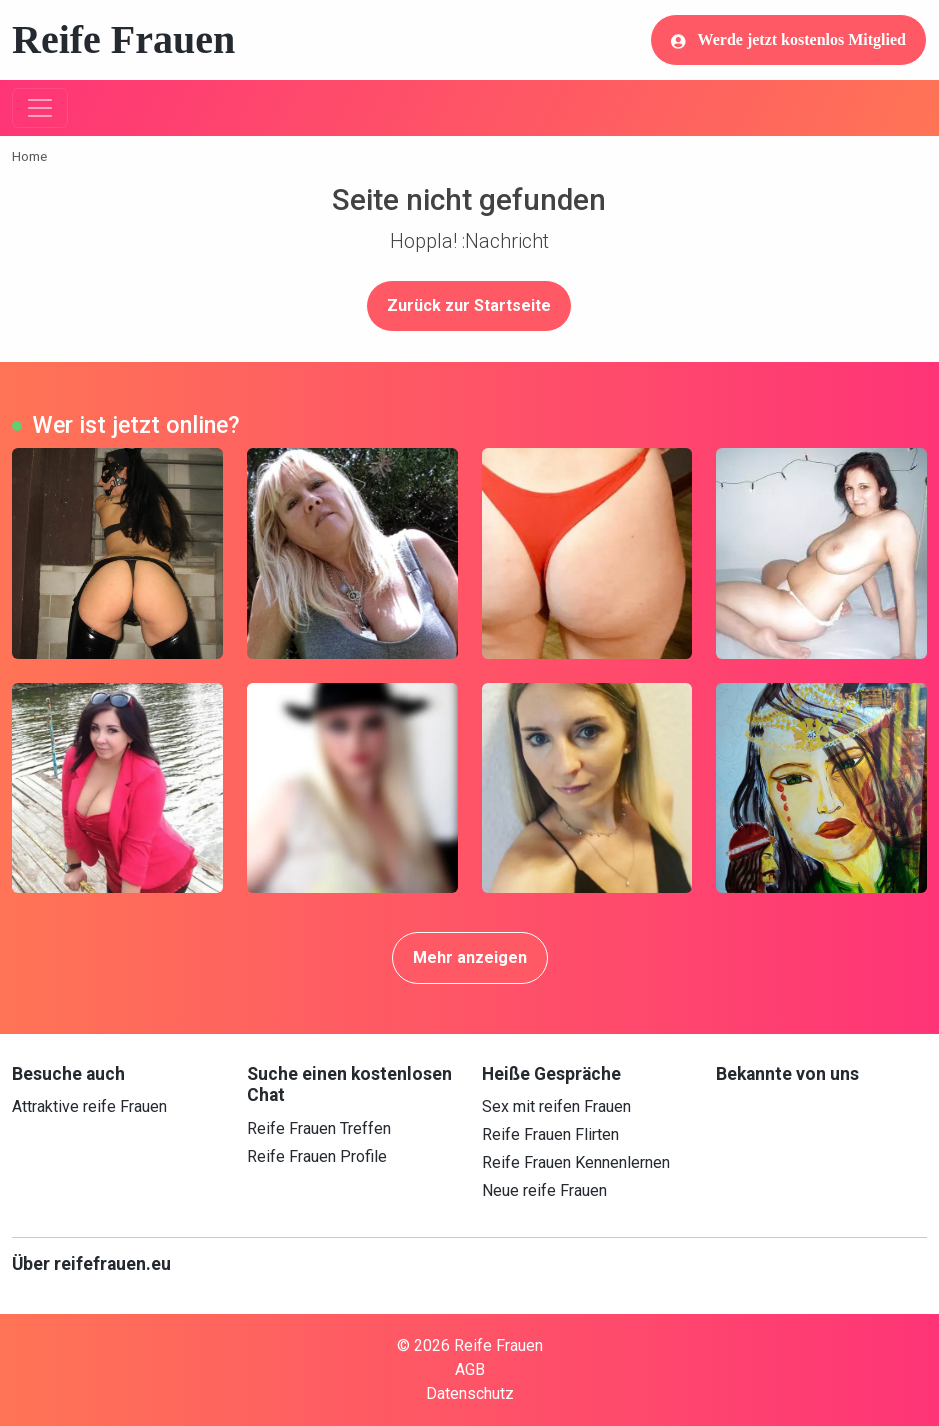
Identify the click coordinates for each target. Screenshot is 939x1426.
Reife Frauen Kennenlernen (576, 1162)
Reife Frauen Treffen (319, 1128)
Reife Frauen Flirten (550, 1134)
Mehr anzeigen (470, 957)
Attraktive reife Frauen (89, 1106)
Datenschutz (470, 1393)
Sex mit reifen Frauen (556, 1106)
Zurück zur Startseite (469, 305)
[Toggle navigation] (40, 108)
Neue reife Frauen (544, 1190)
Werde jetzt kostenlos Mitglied (788, 40)
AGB (470, 1369)
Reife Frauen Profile (317, 1156)
